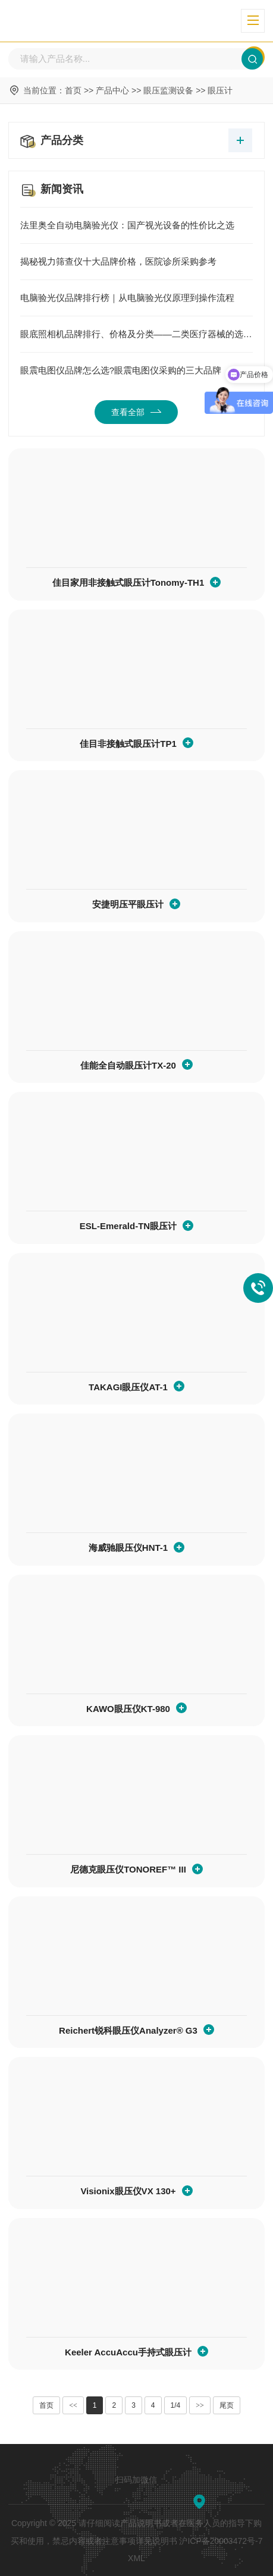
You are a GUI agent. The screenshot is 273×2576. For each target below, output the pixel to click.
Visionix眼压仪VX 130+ (127, 2191)
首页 (73, 90)
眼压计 (220, 90)
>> (200, 2405)
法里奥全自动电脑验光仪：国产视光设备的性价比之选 (136, 225)
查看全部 (136, 412)
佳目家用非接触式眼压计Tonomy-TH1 (128, 582)
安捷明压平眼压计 (128, 904)
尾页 (226, 2405)
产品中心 (112, 90)
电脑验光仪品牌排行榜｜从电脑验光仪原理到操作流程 (136, 298)
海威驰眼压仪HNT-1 (128, 1548)
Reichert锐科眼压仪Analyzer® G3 (128, 2030)
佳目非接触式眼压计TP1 (128, 744)
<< (73, 2405)
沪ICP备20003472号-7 (220, 2541)
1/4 (176, 2405)
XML (136, 2558)
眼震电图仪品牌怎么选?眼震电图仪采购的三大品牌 (136, 370)
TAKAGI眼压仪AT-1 (128, 1387)
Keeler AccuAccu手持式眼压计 (128, 2352)
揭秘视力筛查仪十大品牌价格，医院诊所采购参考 (136, 262)
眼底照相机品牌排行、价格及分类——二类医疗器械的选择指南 (136, 334)
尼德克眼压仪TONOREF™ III (128, 1869)
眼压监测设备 (168, 90)
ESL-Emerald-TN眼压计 (128, 1226)
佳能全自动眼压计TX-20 (128, 1065)
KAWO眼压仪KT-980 (128, 1709)
